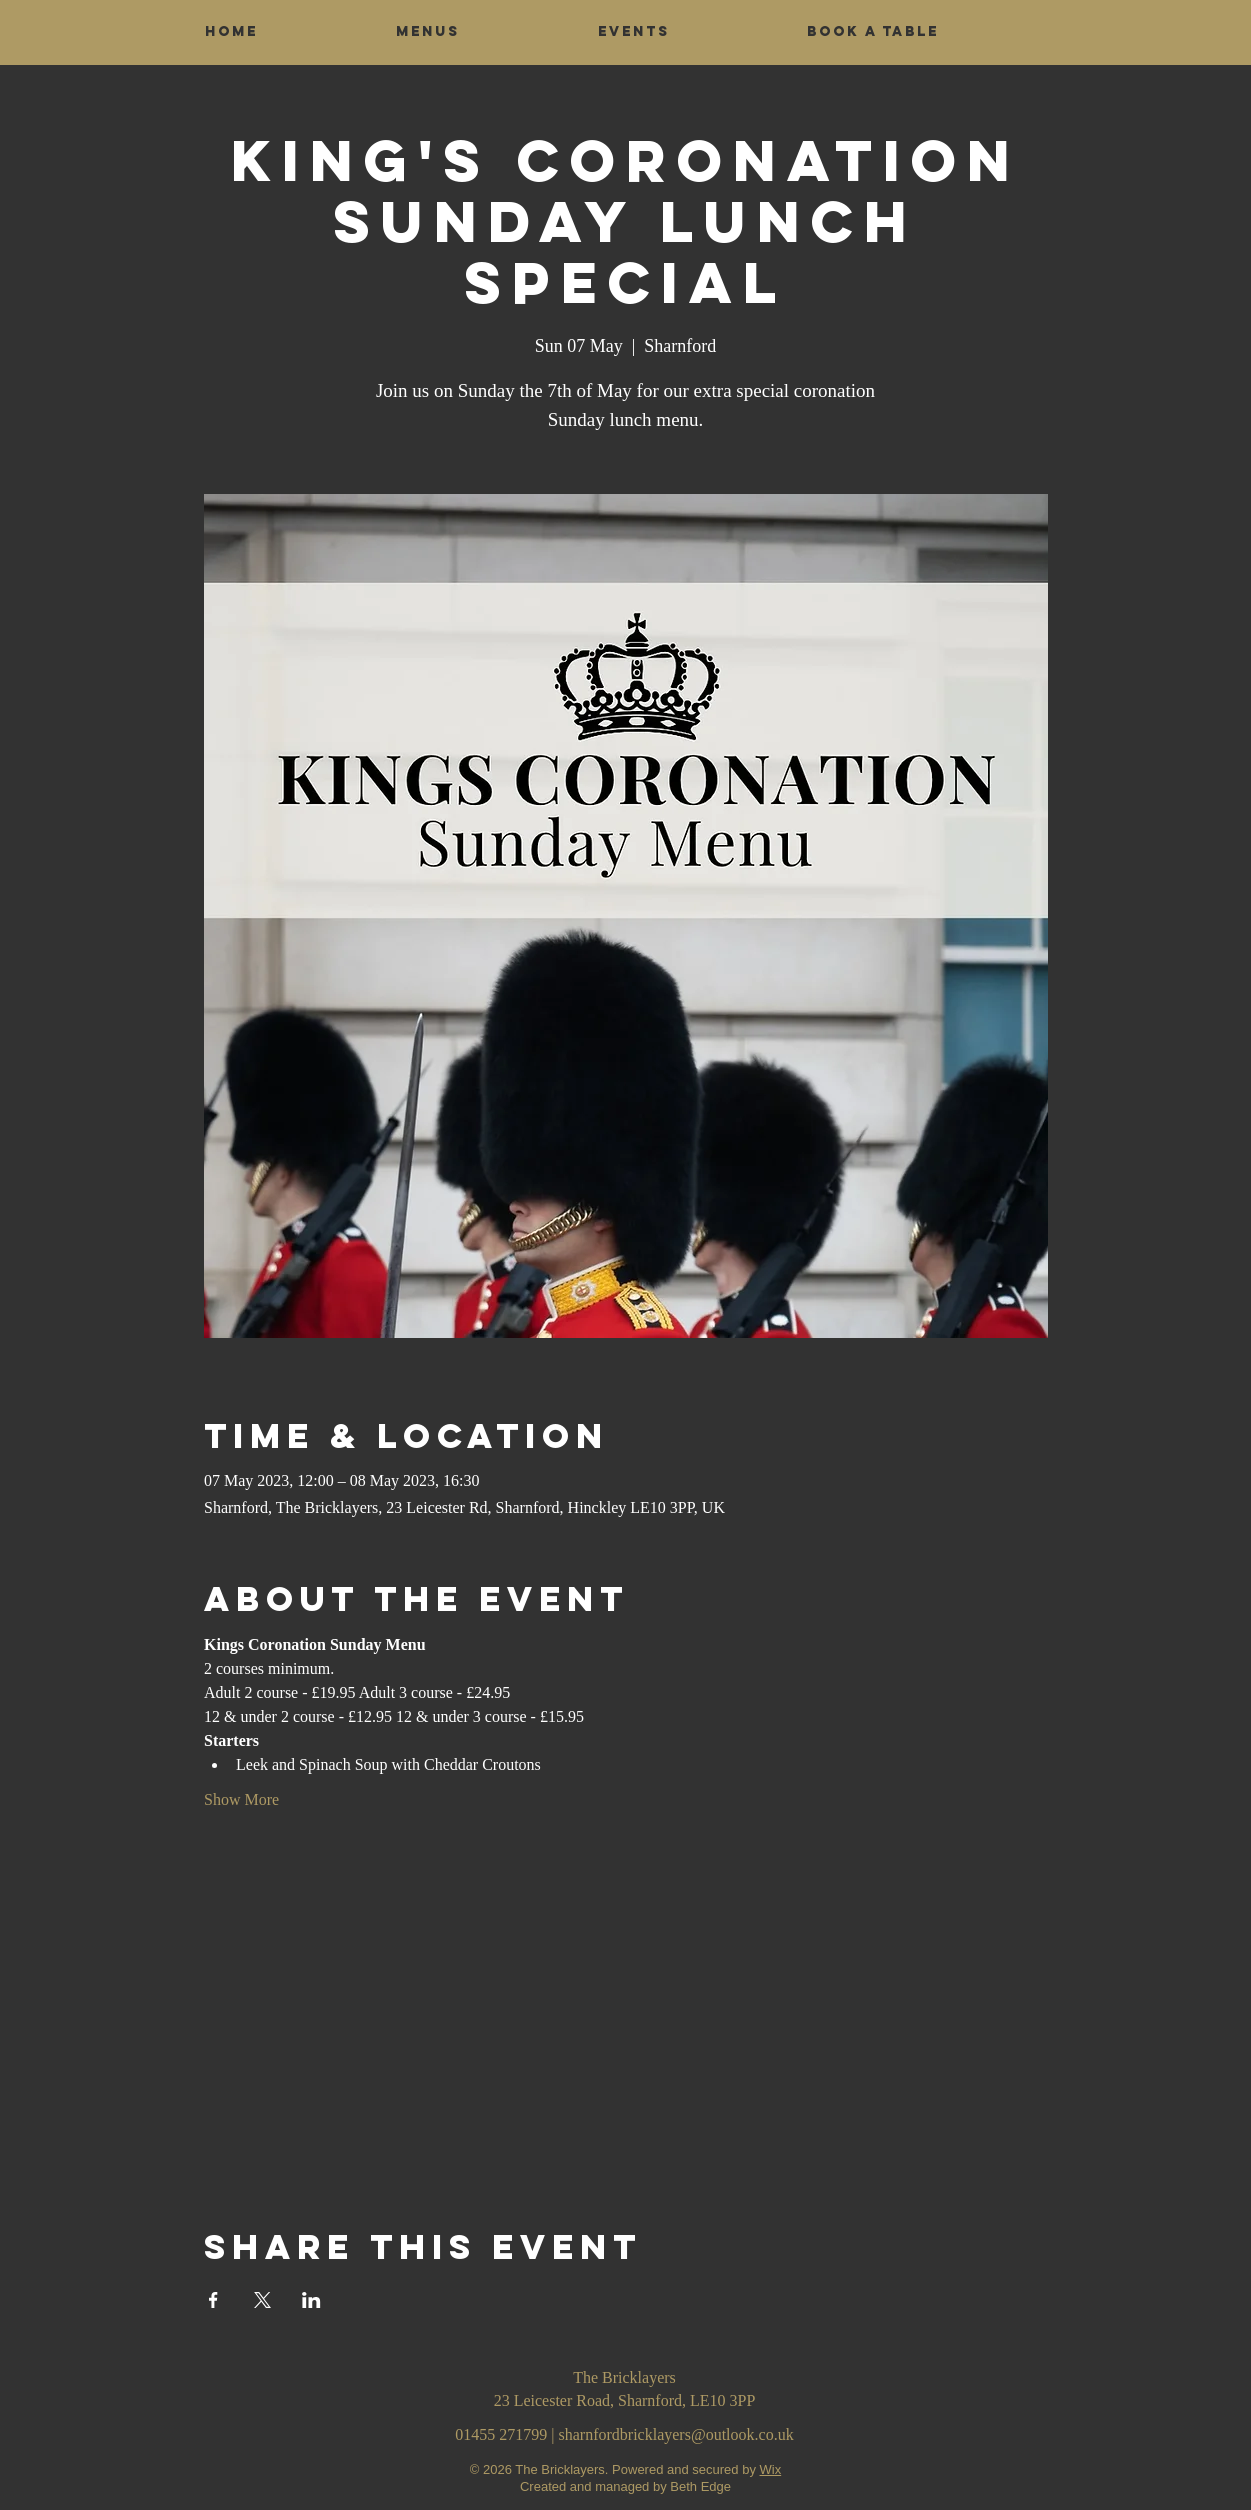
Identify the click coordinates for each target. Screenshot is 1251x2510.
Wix (771, 2469)
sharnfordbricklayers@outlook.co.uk (676, 2434)
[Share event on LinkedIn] (311, 2300)
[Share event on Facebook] (213, 2300)
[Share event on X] (262, 2300)
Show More (241, 1799)
